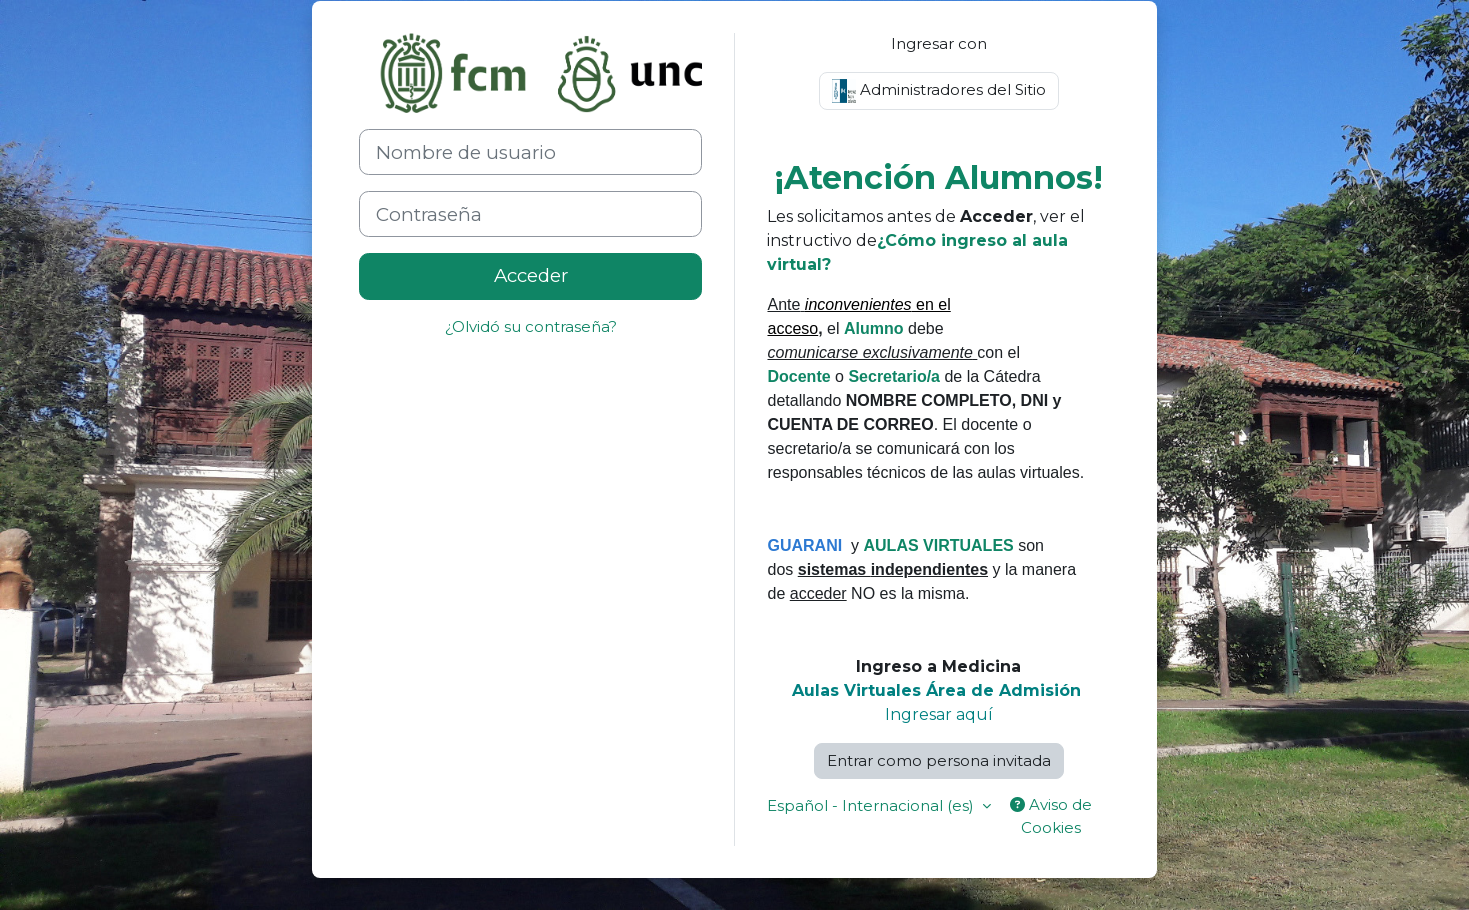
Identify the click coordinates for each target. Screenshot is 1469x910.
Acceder (531, 275)
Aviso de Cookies (1051, 816)
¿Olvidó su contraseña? (531, 326)
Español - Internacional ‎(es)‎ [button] (872, 805)
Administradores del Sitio (939, 91)
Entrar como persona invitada (939, 760)
